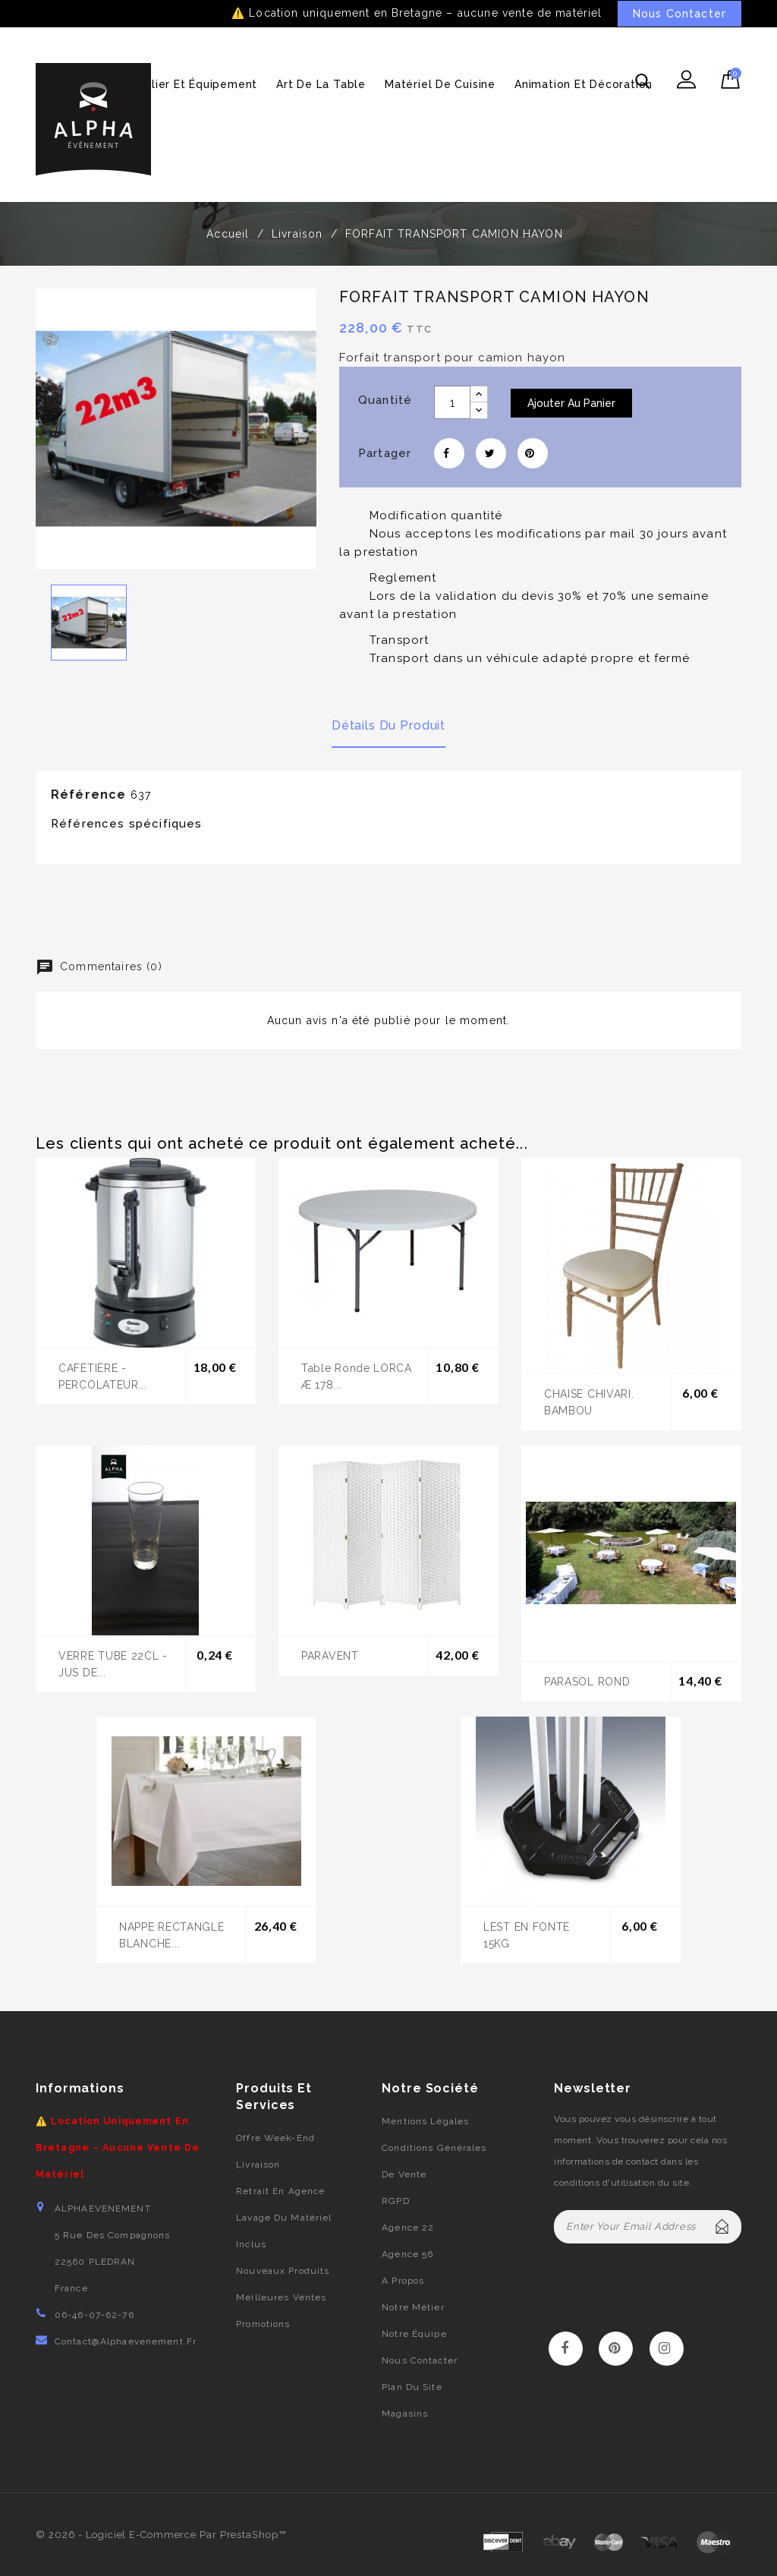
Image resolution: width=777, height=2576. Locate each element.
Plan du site (412, 2387)
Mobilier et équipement (190, 84)
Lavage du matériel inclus (284, 2231)
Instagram (667, 2349)
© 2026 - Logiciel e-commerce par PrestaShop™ (161, 2534)
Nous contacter (420, 2360)
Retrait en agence (280, 2191)
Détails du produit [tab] (388, 725)
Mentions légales (425, 2121)
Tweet (491, 453)
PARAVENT (330, 1656)
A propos (403, 2280)
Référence (88, 794)
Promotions (263, 2324)
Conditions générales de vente (434, 2161)
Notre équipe (414, 2333)
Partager (449, 453)
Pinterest (532, 453)
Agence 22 (408, 2227)
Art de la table (321, 84)
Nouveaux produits (282, 2270)
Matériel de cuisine (440, 84)
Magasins (405, 2413)
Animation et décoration (583, 84)
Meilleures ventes (281, 2297)
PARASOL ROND (587, 1682)
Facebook (566, 2349)
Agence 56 (407, 2254)
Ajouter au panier (571, 403)
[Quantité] (452, 402)
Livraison (258, 2164)
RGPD (395, 2201)
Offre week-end (275, 2138)
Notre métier (413, 2307)
